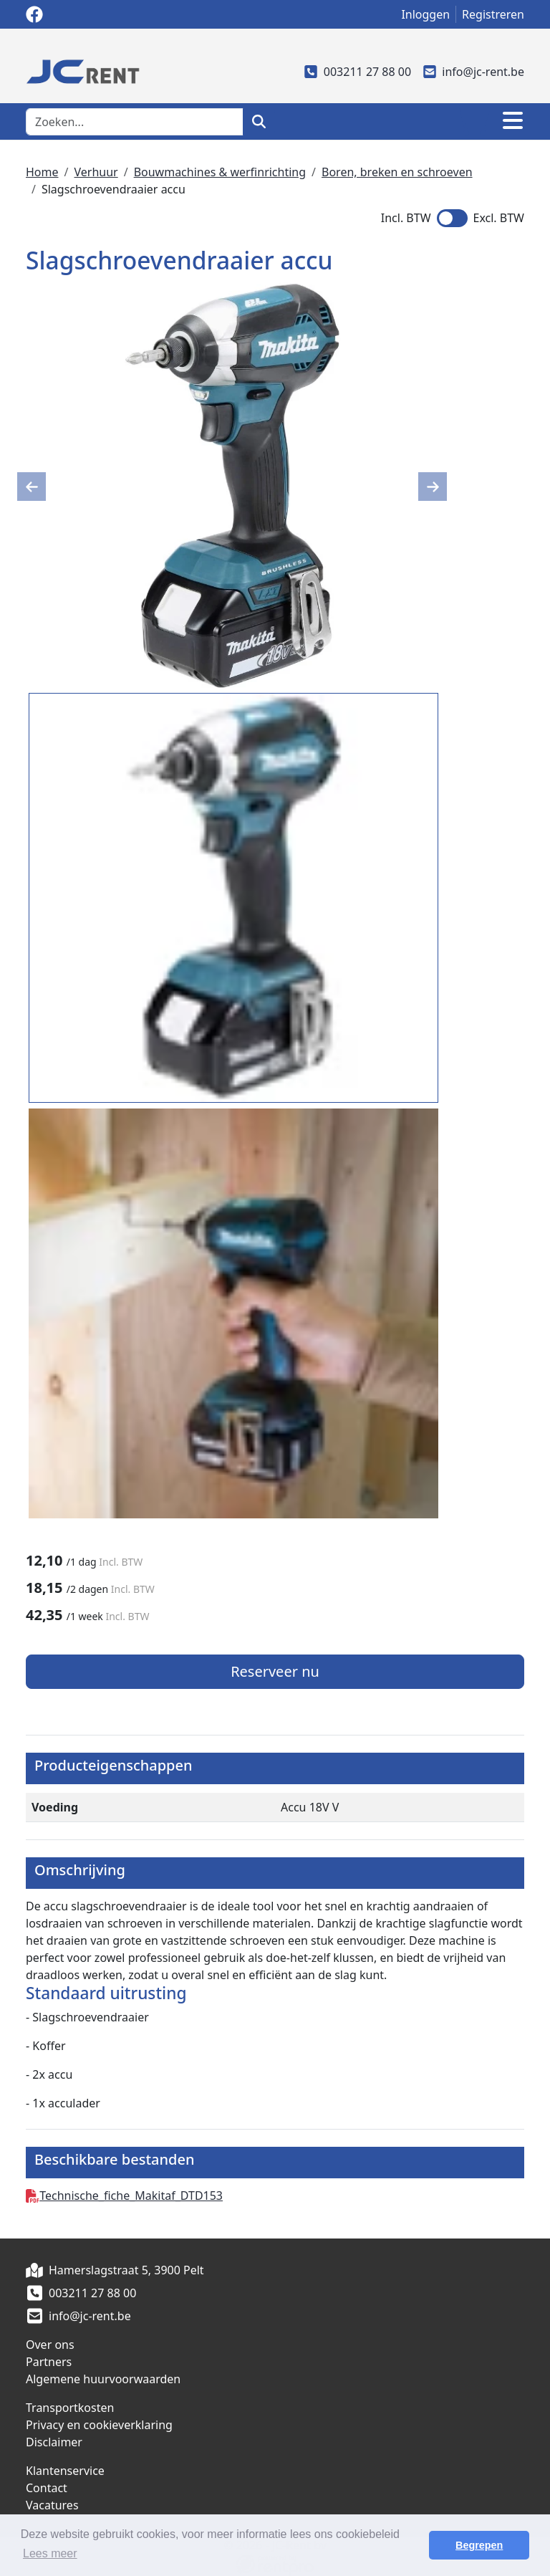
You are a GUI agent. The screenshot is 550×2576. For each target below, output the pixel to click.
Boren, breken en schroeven (397, 172)
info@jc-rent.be (473, 72)
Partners (49, 2362)
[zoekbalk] (134, 121)
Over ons (50, 2344)
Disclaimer (54, 2442)
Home (42, 172)
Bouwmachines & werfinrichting (220, 172)
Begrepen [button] (479, 2545)
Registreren (493, 14)
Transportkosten (70, 2407)
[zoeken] (259, 121)
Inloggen (425, 14)
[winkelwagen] (472, 121)
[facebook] (34, 14)
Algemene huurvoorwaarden (103, 2379)
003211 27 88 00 (358, 72)
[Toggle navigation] (512, 121)
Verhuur (95, 172)
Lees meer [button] (50, 2553)
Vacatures (52, 2505)
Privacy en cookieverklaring (99, 2425)
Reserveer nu (275, 1671)
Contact (46, 2488)
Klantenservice (65, 2471)
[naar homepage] (83, 70)
